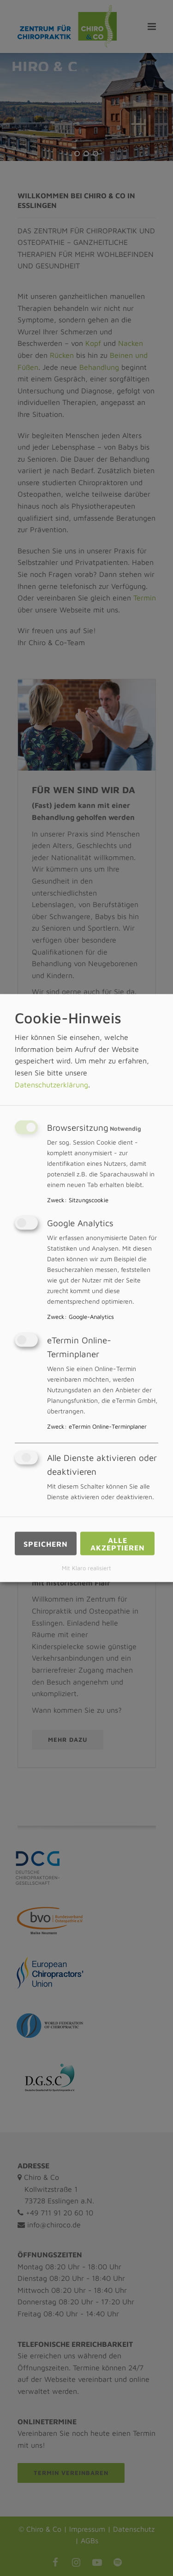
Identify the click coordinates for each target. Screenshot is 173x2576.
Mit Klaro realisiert (86, 1568)
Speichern (46, 1543)
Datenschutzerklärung (51, 1084)
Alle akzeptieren (117, 1543)
